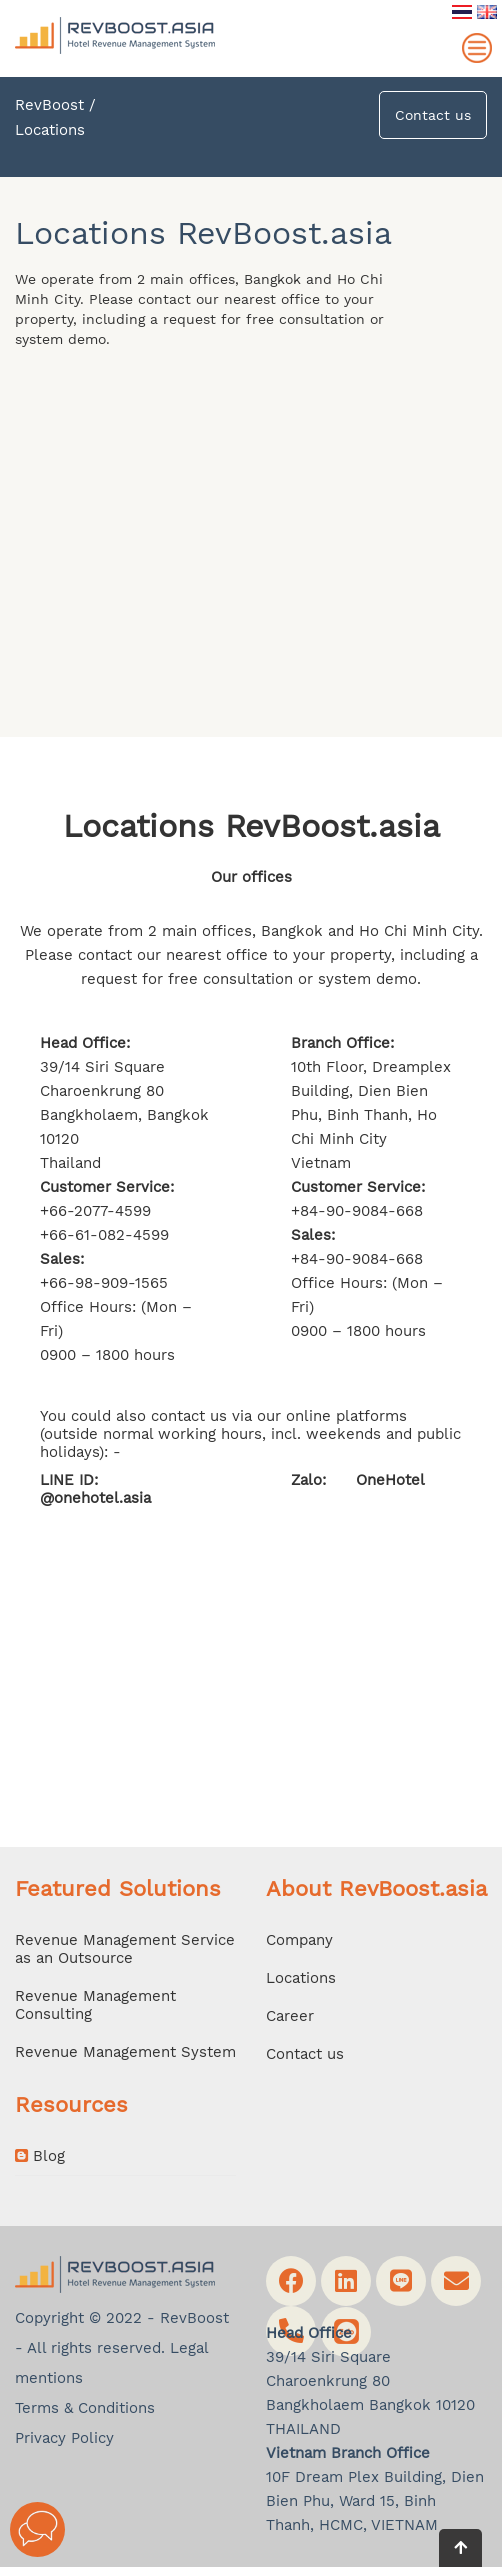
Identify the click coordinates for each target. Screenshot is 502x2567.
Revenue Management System (125, 2052)
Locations (301, 1978)
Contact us (433, 115)
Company (299, 1940)
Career (290, 2016)
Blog (40, 2156)
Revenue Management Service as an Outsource (125, 1949)
